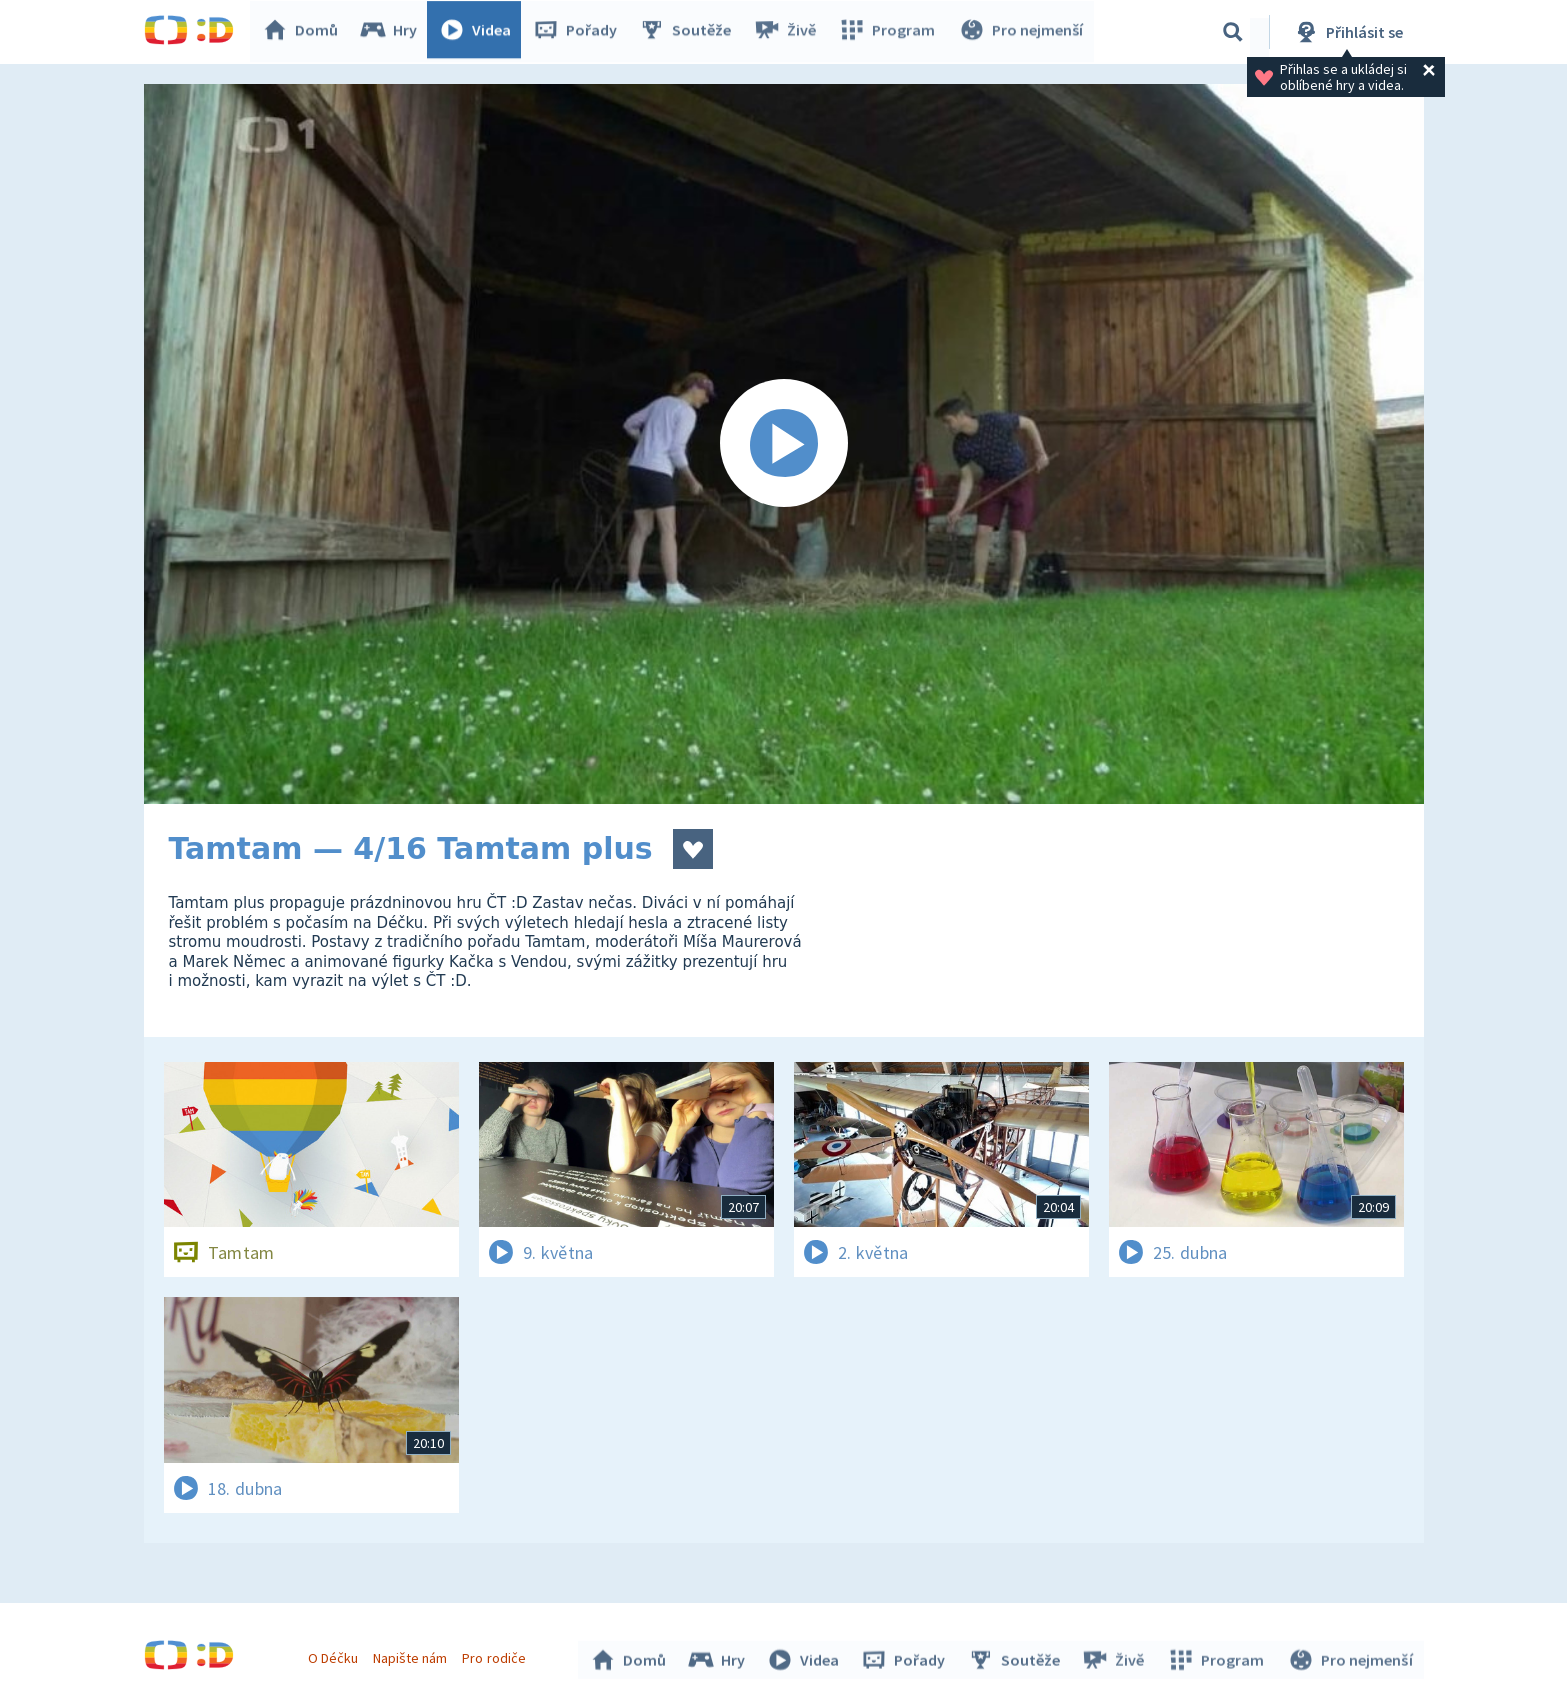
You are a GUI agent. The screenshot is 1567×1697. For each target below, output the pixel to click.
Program (890, 32)
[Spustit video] (784, 444)
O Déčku (336, 1655)
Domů (305, 32)
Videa (480, 32)
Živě (789, 32)
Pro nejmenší (1022, 32)
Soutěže (690, 32)
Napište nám (413, 1655)
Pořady (580, 32)
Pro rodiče (496, 1655)
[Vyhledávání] (1233, 32)
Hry (393, 32)
